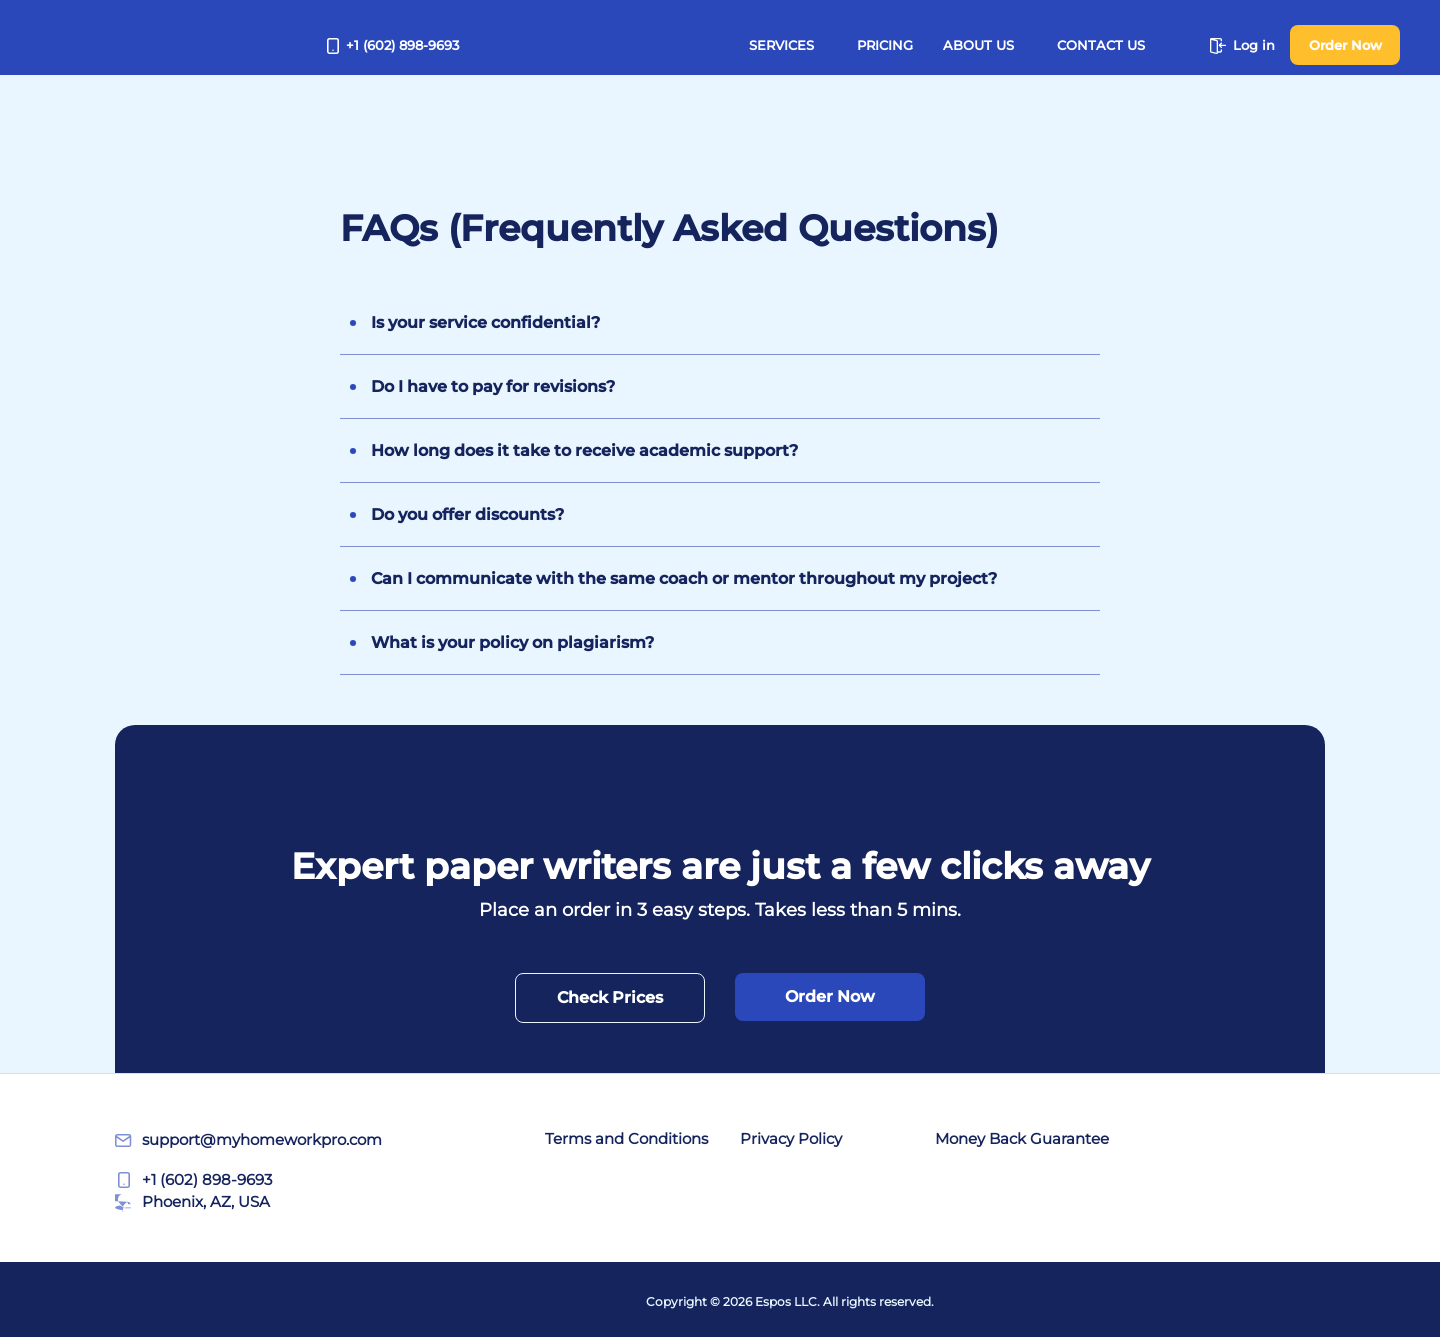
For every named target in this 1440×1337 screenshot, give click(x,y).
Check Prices (610, 997)
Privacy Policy (791, 1138)
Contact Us (1101, 45)
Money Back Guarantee (1022, 1138)
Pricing (885, 45)
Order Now (1345, 45)
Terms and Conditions (626, 1138)
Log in (1242, 45)
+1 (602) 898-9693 (393, 45)
